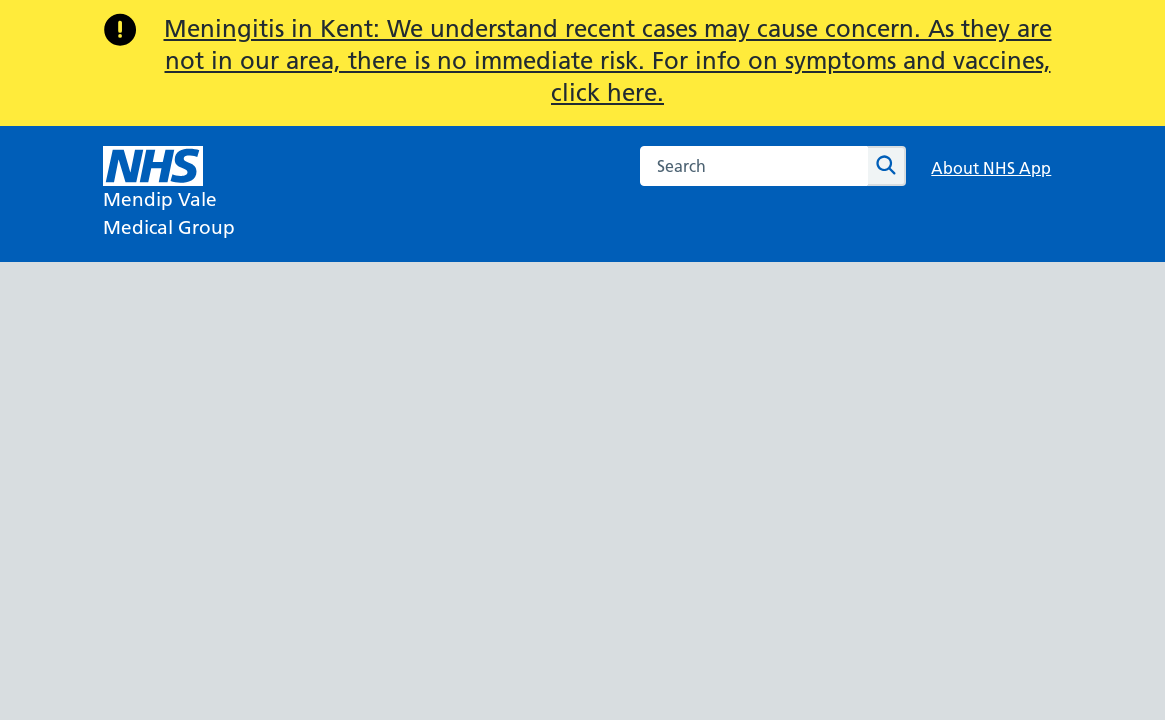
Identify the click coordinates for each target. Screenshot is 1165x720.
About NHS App (991, 168)
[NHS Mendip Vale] (169, 194)
